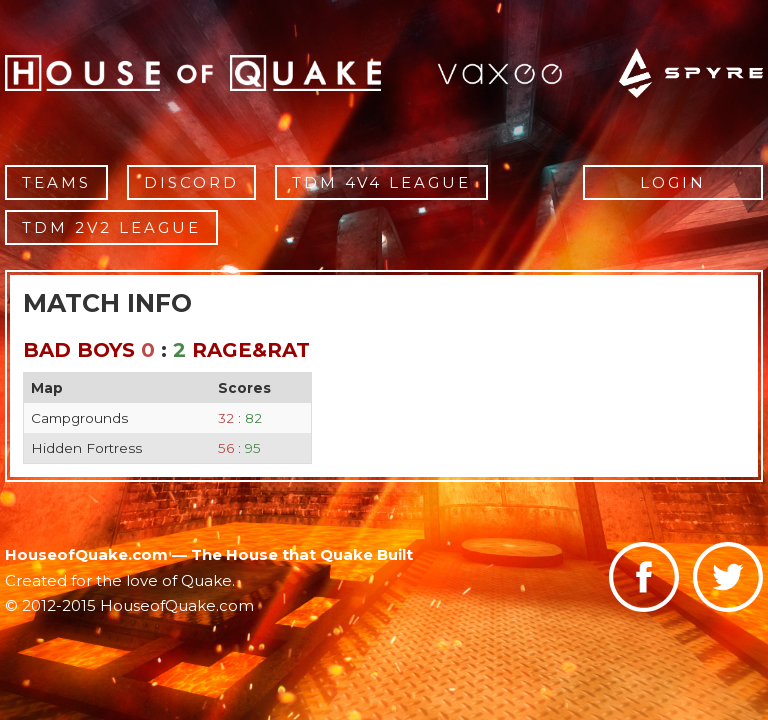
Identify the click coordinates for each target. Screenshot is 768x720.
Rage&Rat (251, 350)
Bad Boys (79, 350)
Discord (191, 182)
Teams (56, 182)
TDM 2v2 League (111, 227)
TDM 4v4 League (381, 182)
